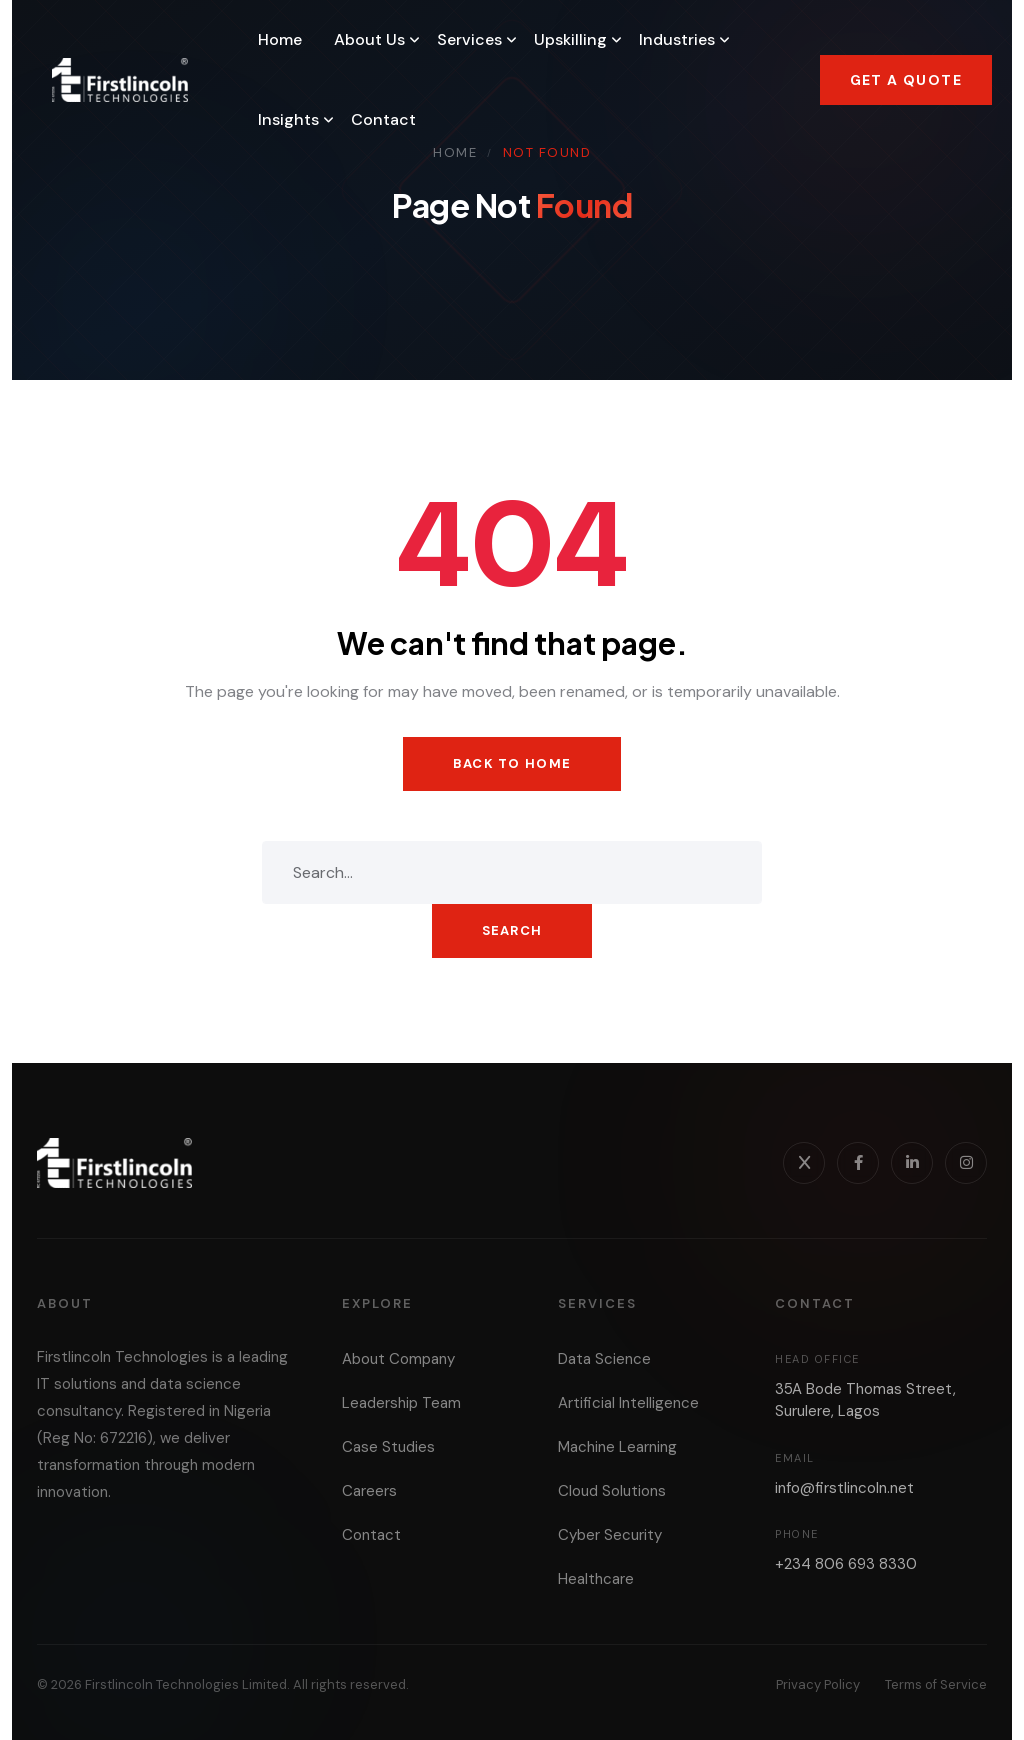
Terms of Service (936, 1684)
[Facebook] (858, 1163)
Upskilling (570, 39)
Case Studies (388, 1447)
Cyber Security (610, 1535)
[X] (804, 1163)
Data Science (604, 1359)
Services (469, 39)
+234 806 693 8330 (846, 1564)
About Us (369, 39)
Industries (677, 39)
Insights (288, 119)
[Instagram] (966, 1163)
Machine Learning (617, 1447)
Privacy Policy (818, 1684)
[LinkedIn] (912, 1163)
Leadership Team (401, 1403)
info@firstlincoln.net (844, 1488)
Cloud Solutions (612, 1491)
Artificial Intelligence (628, 1403)
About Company (398, 1359)
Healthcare (596, 1579)
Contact (383, 119)
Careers (369, 1491)
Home (280, 39)
